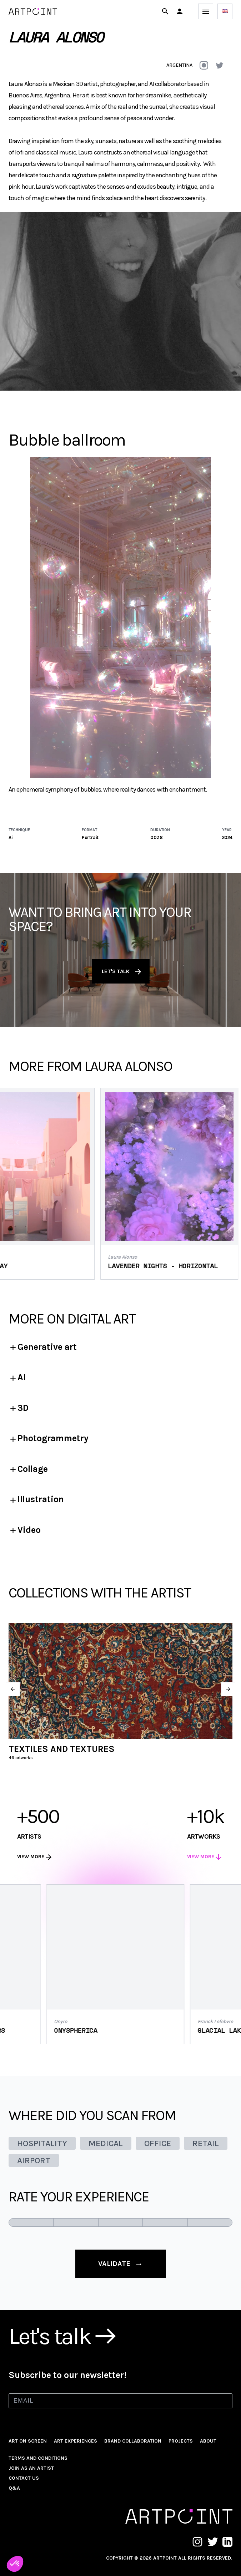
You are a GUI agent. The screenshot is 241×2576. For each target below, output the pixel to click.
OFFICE (157, 2143)
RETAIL (205, 2143)
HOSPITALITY (42, 2143)
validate (120, 2264)
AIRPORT (33, 2160)
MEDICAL (106, 2143)
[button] (179, 11)
